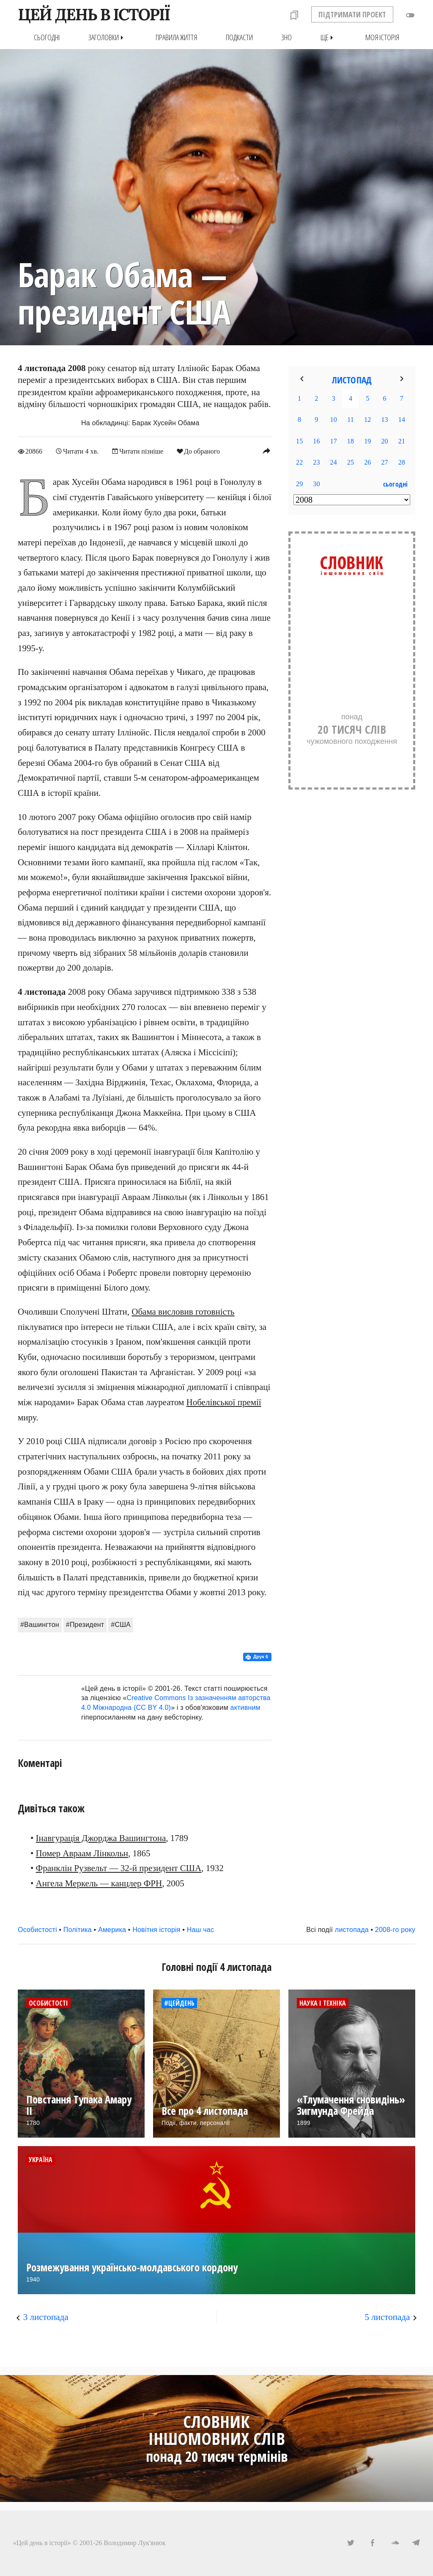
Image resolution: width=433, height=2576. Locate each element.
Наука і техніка (322, 2002)
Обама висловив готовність (183, 1311)
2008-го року (395, 1929)
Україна (40, 2159)
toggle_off (410, 15)
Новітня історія (156, 1929)
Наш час (200, 1929)
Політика (77, 1929)
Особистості (37, 1929)
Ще (329, 37)
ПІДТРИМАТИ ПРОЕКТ (352, 14)
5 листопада (387, 2317)
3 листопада (46, 2317)
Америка (112, 1929)
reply (266, 451)
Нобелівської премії (223, 1402)
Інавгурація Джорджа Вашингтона (101, 1838)
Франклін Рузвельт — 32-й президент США (119, 1868)
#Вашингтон (39, 1624)
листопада (352, 1929)
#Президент (85, 1624)
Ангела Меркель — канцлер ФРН (99, 1883)
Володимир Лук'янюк (134, 2542)
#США (121, 1624)
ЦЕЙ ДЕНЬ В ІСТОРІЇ (94, 14)
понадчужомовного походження (352, 723)
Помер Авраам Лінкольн (82, 1853)
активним (245, 1707)
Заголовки (107, 37)
